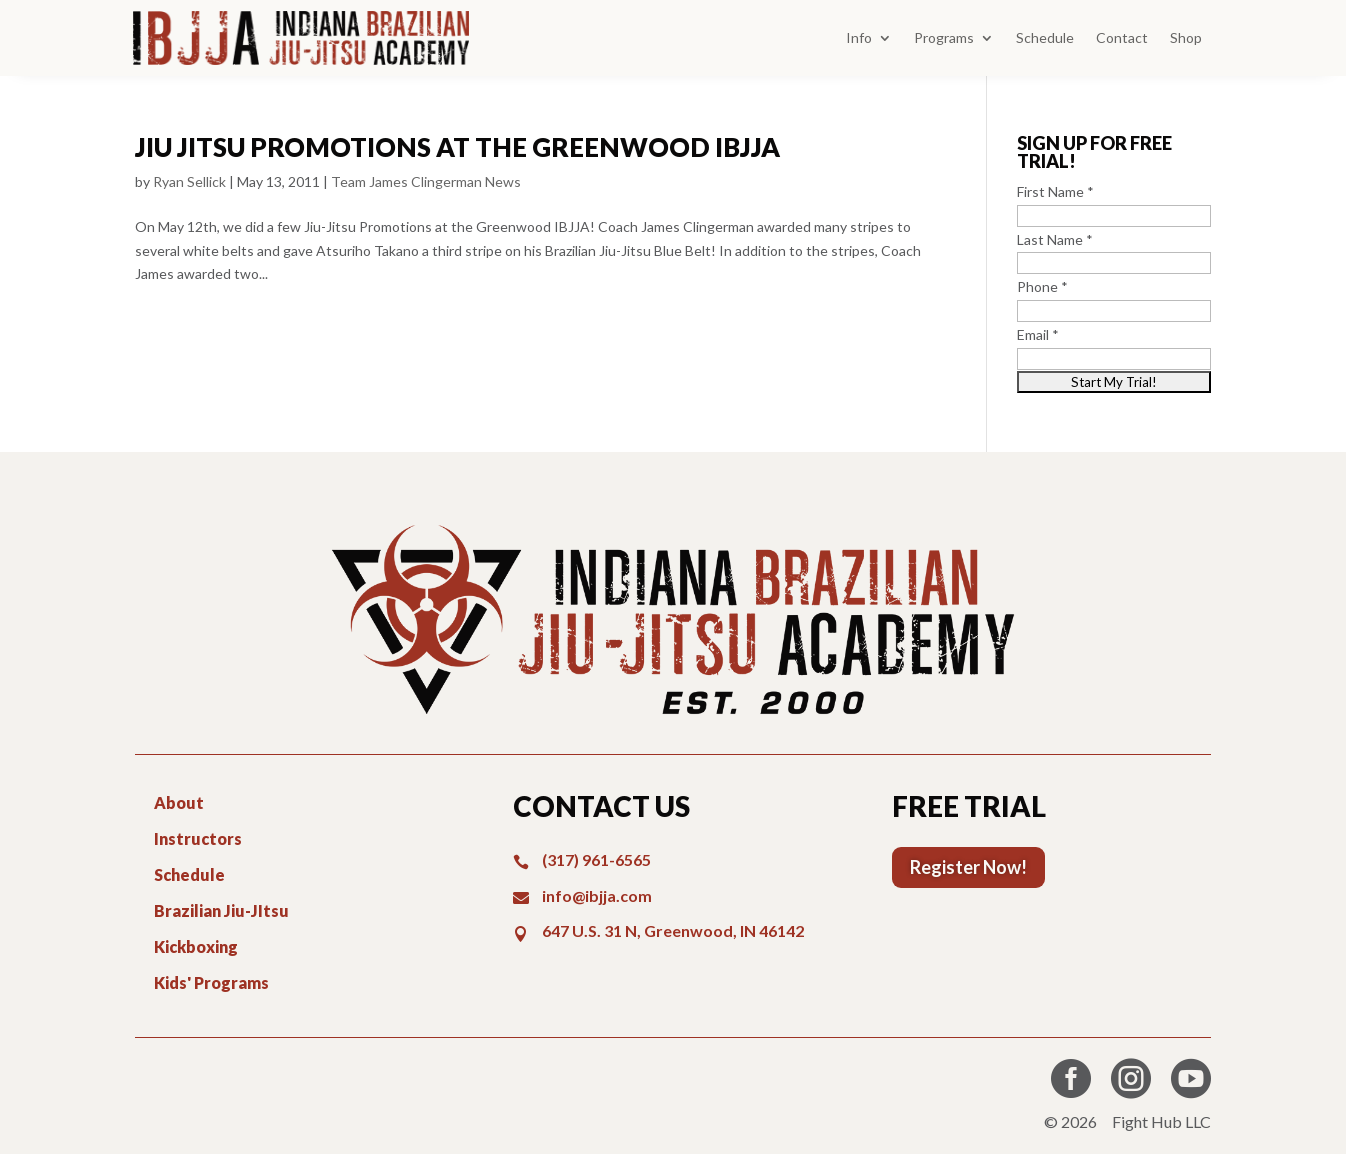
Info (859, 37)
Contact (1122, 37)
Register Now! (968, 867)
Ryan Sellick (189, 181)
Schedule (1045, 37)
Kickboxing (196, 946)
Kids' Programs (211, 982)
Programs (944, 37)
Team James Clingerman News (426, 181)
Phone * (1042, 286)
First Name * (1055, 191)
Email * (1038, 334)
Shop (1186, 37)
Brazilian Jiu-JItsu (221, 910)
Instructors (198, 838)
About (179, 802)
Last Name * (1055, 239)
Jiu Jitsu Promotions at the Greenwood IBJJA (457, 147)
